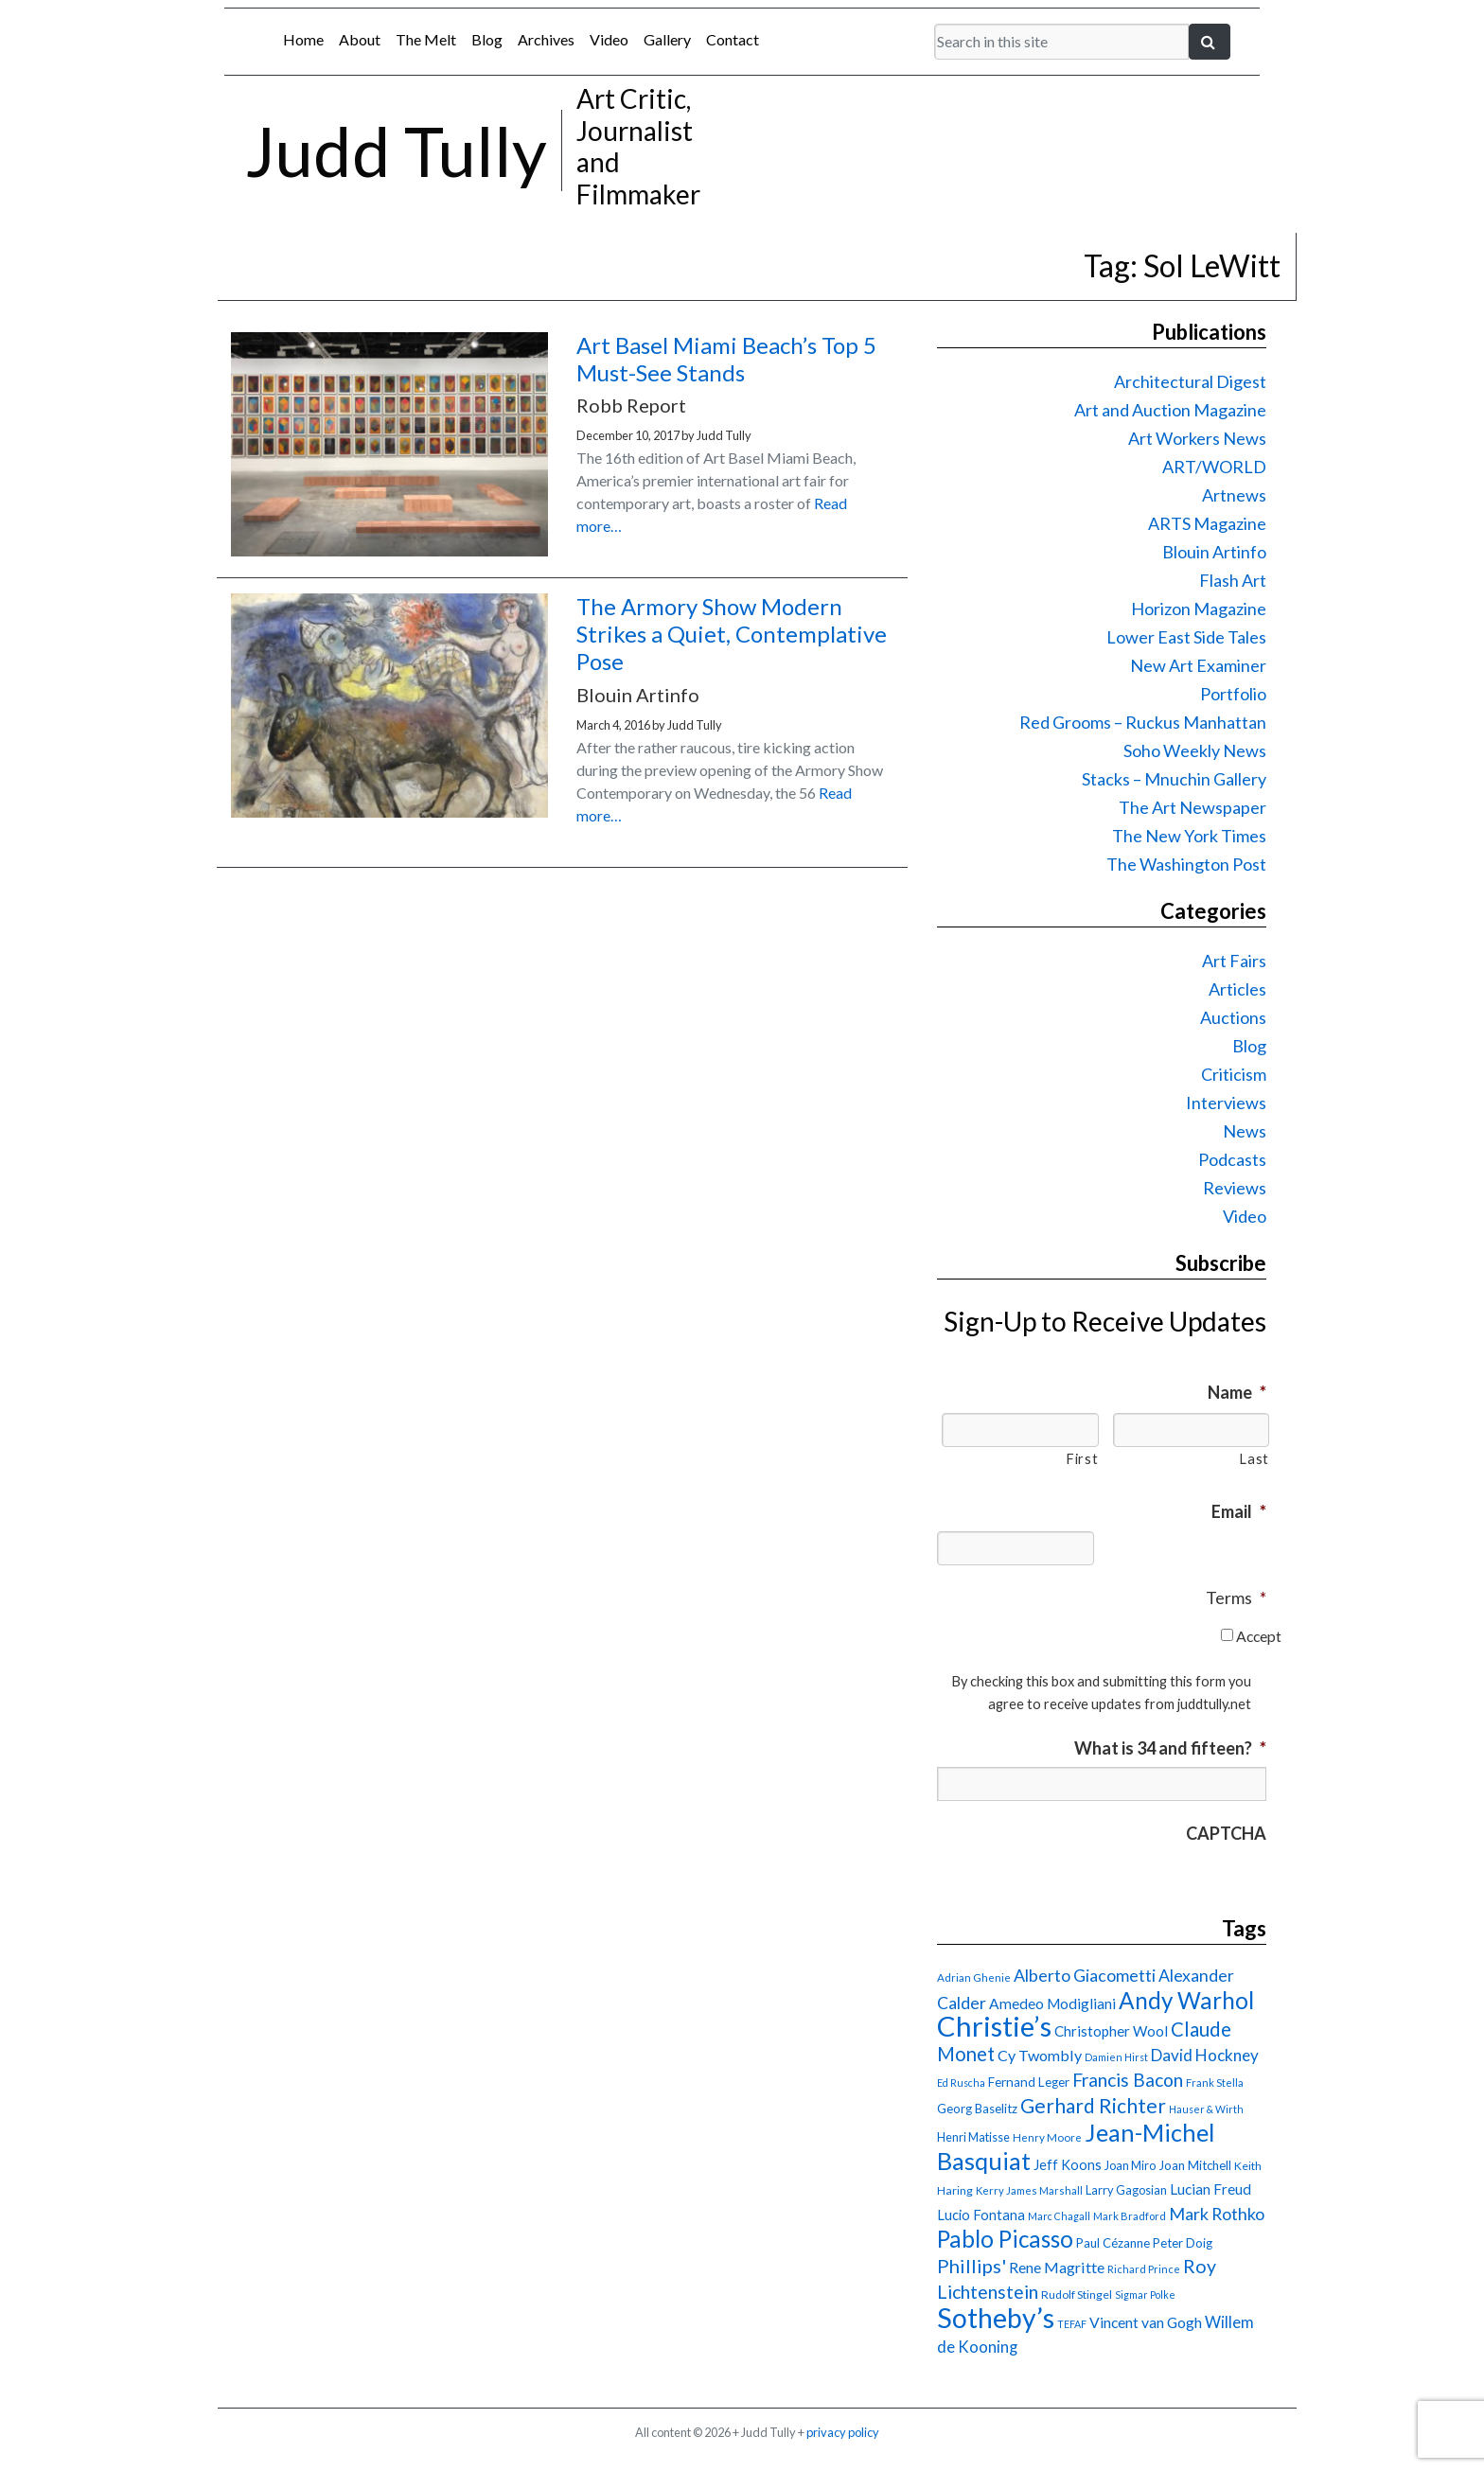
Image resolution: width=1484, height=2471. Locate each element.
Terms (1236, 1597)
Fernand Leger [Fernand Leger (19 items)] (1028, 2082)
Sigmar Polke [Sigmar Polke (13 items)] (1145, 2294)
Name (1237, 1392)
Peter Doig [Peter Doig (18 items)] (1182, 2242)
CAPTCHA (1226, 1833)
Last (1254, 1459)
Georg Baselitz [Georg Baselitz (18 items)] (977, 2108)
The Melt (426, 39)
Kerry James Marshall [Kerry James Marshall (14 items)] (1029, 2190)
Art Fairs (1234, 960)
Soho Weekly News (1194, 750)
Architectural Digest (1190, 381)
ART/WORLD (1214, 466)
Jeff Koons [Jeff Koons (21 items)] (1068, 2165)
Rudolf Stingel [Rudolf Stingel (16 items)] (1076, 2294)
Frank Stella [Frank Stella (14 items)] (1215, 2082)
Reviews (1234, 1187)
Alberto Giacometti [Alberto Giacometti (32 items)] (1085, 1975)
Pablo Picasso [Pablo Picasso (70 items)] (1005, 2238)
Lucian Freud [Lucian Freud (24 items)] (1210, 2188)
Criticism (1233, 1074)
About (359, 39)
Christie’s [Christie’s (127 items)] (994, 2025)
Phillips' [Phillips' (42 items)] (971, 2265)
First (1082, 1459)
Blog (487, 39)
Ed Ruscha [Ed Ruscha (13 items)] (961, 2082)
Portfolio (1233, 693)
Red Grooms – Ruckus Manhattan (1142, 722)
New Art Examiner (1198, 665)
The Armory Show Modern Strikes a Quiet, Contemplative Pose (731, 633)
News (1244, 1131)
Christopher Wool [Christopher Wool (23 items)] (1111, 2030)
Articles (1237, 989)
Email (1238, 1511)
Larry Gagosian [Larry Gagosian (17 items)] (1126, 2189)
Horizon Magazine (1198, 608)
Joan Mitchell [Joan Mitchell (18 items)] (1194, 2165)
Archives (546, 39)
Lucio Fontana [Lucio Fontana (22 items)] (981, 2214)
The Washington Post (1186, 864)
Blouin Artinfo (1214, 551)
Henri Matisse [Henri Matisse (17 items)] (973, 2136)
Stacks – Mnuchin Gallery (1174, 778)
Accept (1258, 1636)
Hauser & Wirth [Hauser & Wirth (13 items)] (1206, 2109)
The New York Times (1189, 835)
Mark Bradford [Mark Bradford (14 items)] (1129, 2216)
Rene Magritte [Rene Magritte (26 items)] (1056, 2267)
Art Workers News (1197, 438)
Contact (732, 39)
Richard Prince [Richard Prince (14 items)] (1143, 2269)
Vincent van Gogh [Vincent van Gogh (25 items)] (1145, 2322)
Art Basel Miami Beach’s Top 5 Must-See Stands (726, 358)
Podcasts (1232, 1159)
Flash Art (1232, 580)
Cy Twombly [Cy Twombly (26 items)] (1040, 2055)
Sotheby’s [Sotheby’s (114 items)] (995, 2318)
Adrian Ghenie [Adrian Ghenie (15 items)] (974, 1977)
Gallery (667, 39)
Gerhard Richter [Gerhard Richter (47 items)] (1093, 2105)
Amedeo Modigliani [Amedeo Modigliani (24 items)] (1052, 2003)
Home (303, 39)
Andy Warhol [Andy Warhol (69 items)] (1186, 2000)
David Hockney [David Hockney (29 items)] (1205, 2055)
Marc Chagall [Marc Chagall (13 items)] (1059, 2216)
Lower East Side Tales (1186, 637)
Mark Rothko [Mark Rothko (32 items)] (1216, 2213)
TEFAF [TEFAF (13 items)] (1071, 2324)
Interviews (1226, 1102)
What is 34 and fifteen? (1170, 1748)
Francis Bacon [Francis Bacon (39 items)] (1127, 2080)
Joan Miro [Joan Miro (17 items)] (1130, 2165)
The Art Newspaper (1192, 807)
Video (609, 39)
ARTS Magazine (1207, 523)
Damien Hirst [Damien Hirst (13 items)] (1116, 2057)
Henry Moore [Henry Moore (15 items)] (1047, 2137)
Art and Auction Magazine (1170, 409)
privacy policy (842, 2432)
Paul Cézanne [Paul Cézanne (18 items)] (1113, 2242)
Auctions (1233, 1017)
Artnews (1234, 495)
